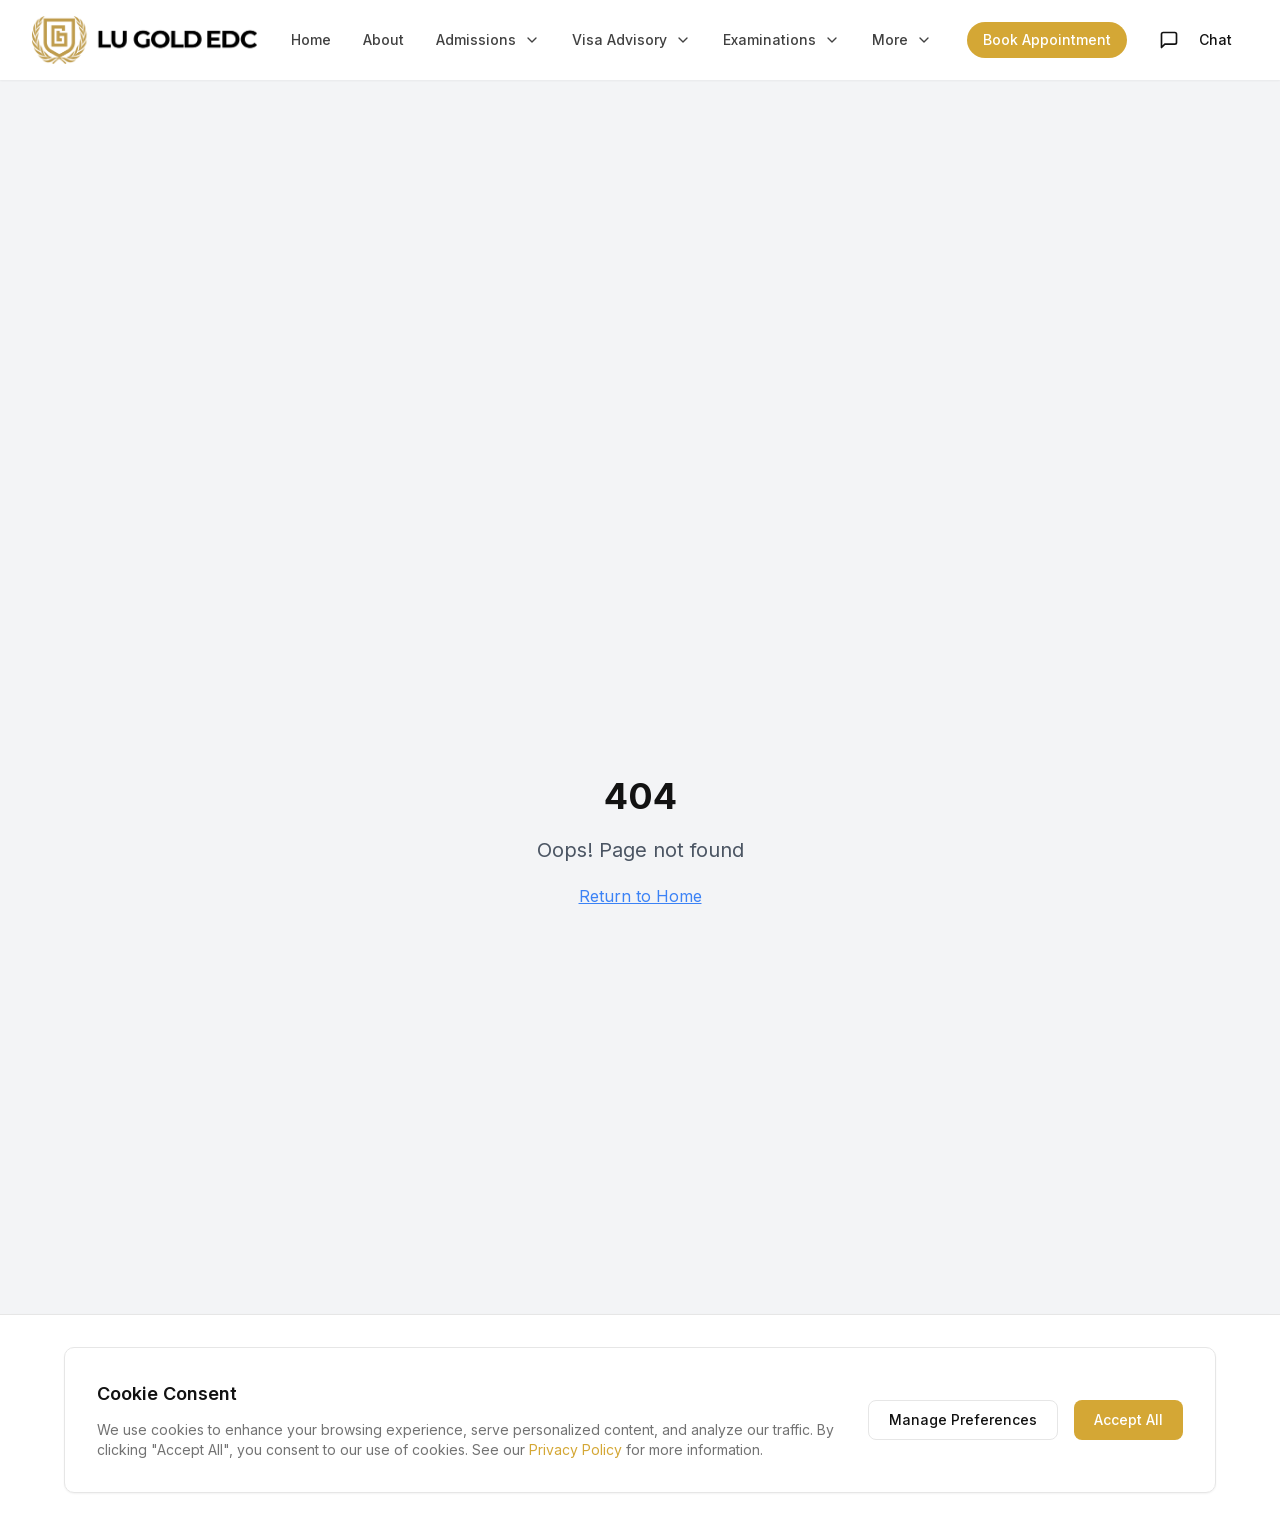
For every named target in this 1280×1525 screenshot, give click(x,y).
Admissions (488, 39)
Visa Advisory (631, 39)
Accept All (1128, 1419)
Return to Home (640, 896)
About (383, 39)
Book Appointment (1047, 39)
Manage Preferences (963, 1419)
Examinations (781, 39)
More (902, 39)
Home (311, 39)
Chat (1195, 40)
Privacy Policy (575, 1449)
